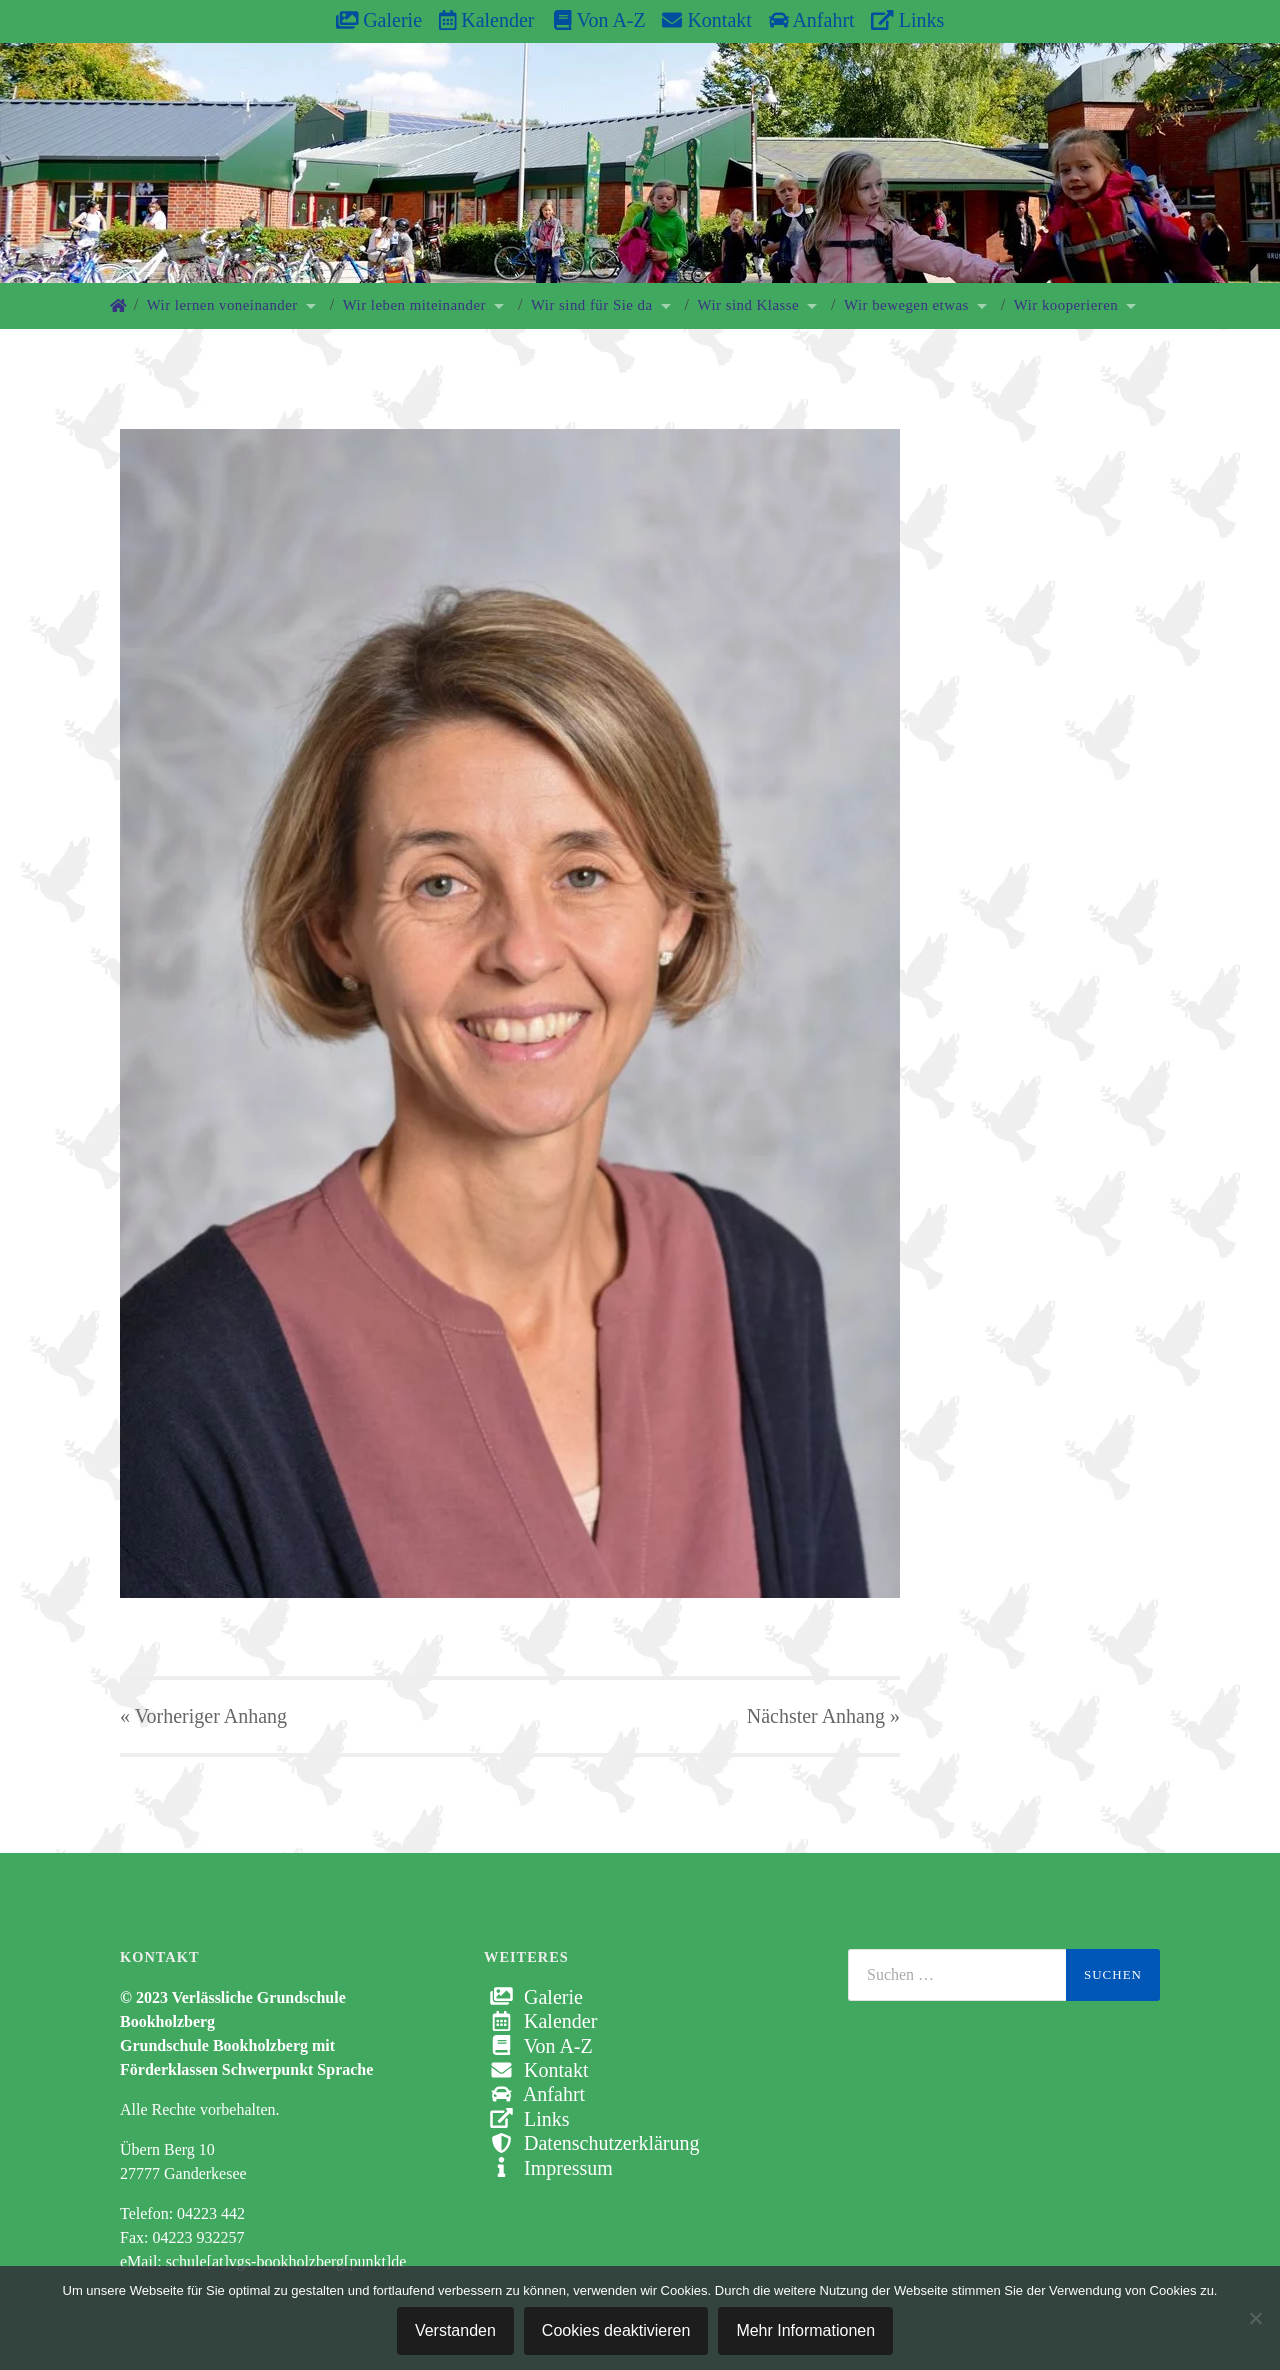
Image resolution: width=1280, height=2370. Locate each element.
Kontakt (706, 20)
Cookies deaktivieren (616, 2330)
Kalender (487, 20)
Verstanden (455, 2330)
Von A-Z (589, 20)
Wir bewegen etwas (906, 305)
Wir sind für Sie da (592, 305)
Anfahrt (812, 20)
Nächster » (823, 1716)
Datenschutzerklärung (591, 2143)
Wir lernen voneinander (222, 305)
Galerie (379, 20)
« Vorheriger (203, 1716)
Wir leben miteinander (414, 305)
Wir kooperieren (1066, 305)
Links (907, 20)
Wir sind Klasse (749, 305)
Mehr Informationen (805, 2330)
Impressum (548, 2168)
